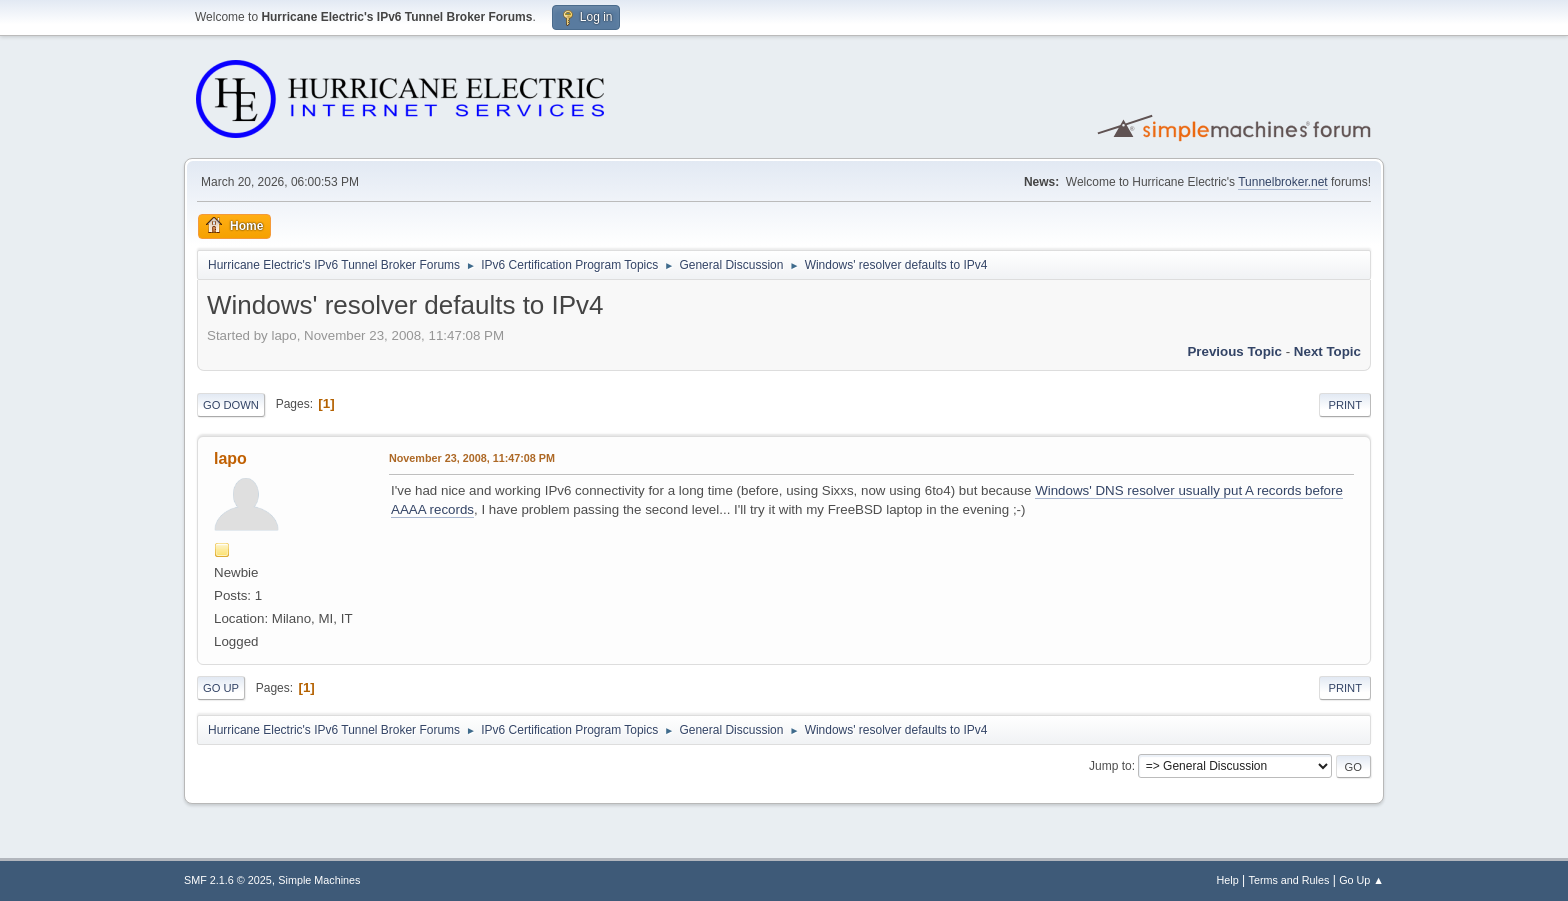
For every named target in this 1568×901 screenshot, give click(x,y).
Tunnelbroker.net (1283, 182)
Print (1345, 405)
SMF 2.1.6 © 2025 (228, 880)
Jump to (1110, 766)
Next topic (1327, 351)
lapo (230, 458)
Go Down (231, 405)
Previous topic (1234, 351)
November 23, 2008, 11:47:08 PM (472, 458)
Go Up (221, 688)
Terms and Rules (1289, 880)
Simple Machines (319, 880)
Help (1228, 880)
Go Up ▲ (1361, 880)
